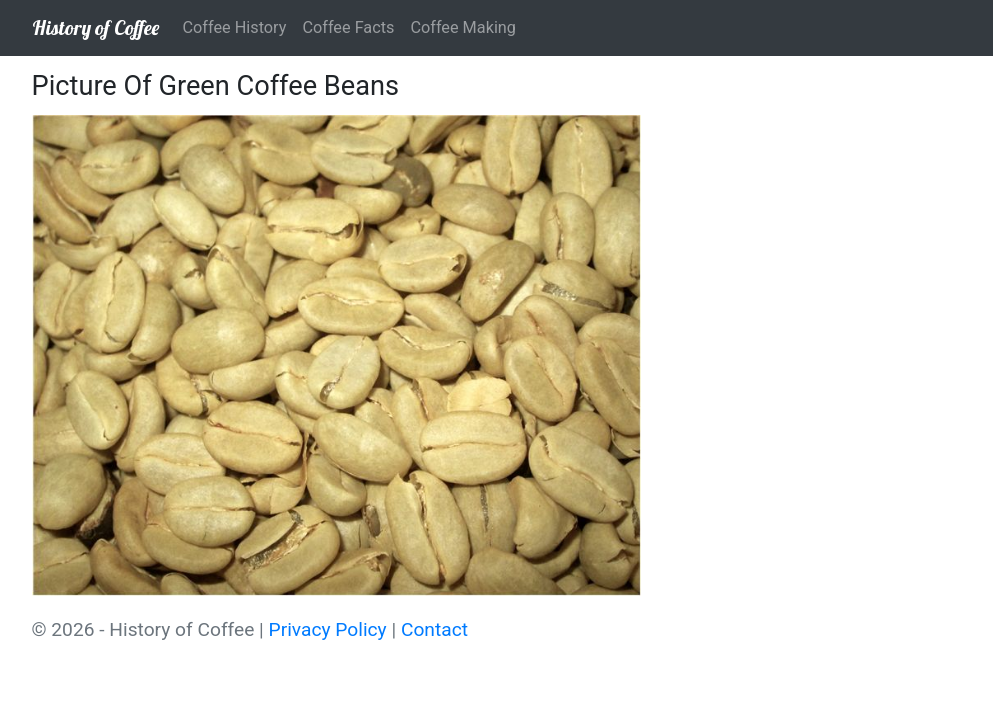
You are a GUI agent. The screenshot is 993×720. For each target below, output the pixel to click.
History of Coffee (95, 27)
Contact (434, 629)
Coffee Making (463, 27)
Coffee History (235, 27)
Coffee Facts (348, 27)
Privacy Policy (328, 629)
